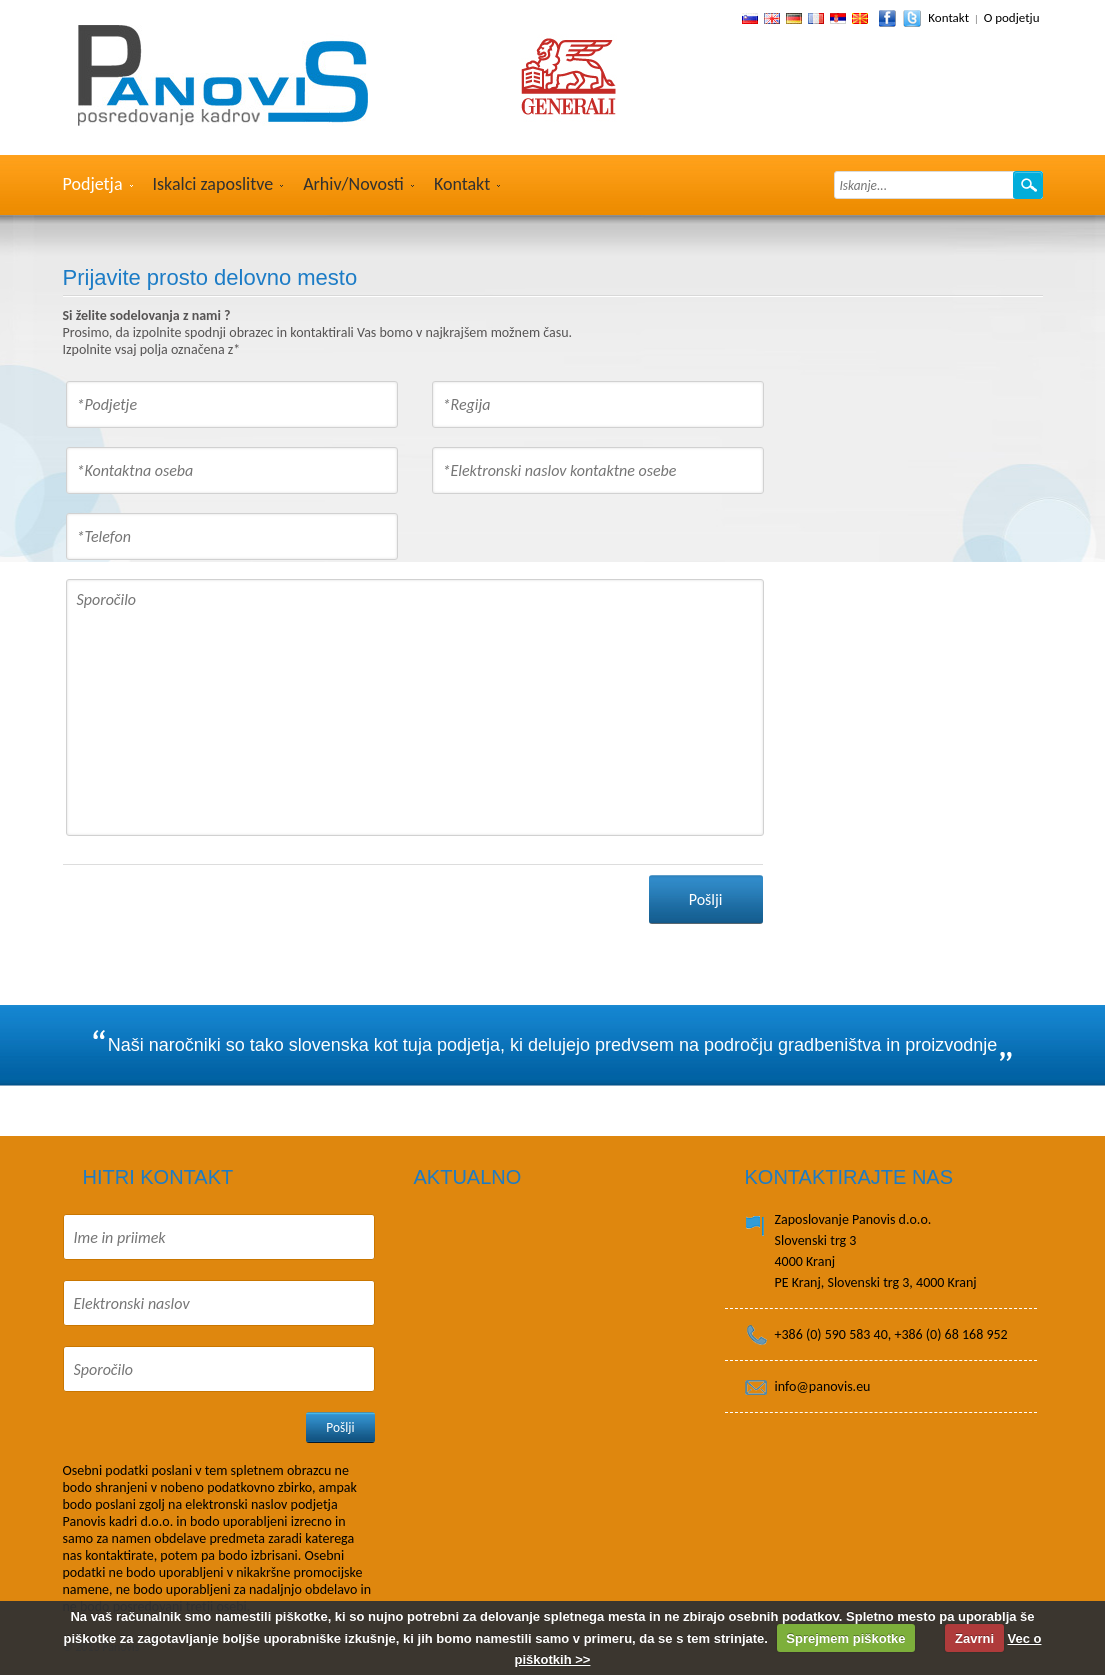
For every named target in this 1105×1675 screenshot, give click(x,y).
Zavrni (974, 1638)
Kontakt (948, 17)
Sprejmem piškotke (845, 1638)
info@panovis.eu (823, 1386)
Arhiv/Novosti (353, 184)
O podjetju (1012, 17)
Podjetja (93, 184)
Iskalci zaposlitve (213, 184)
